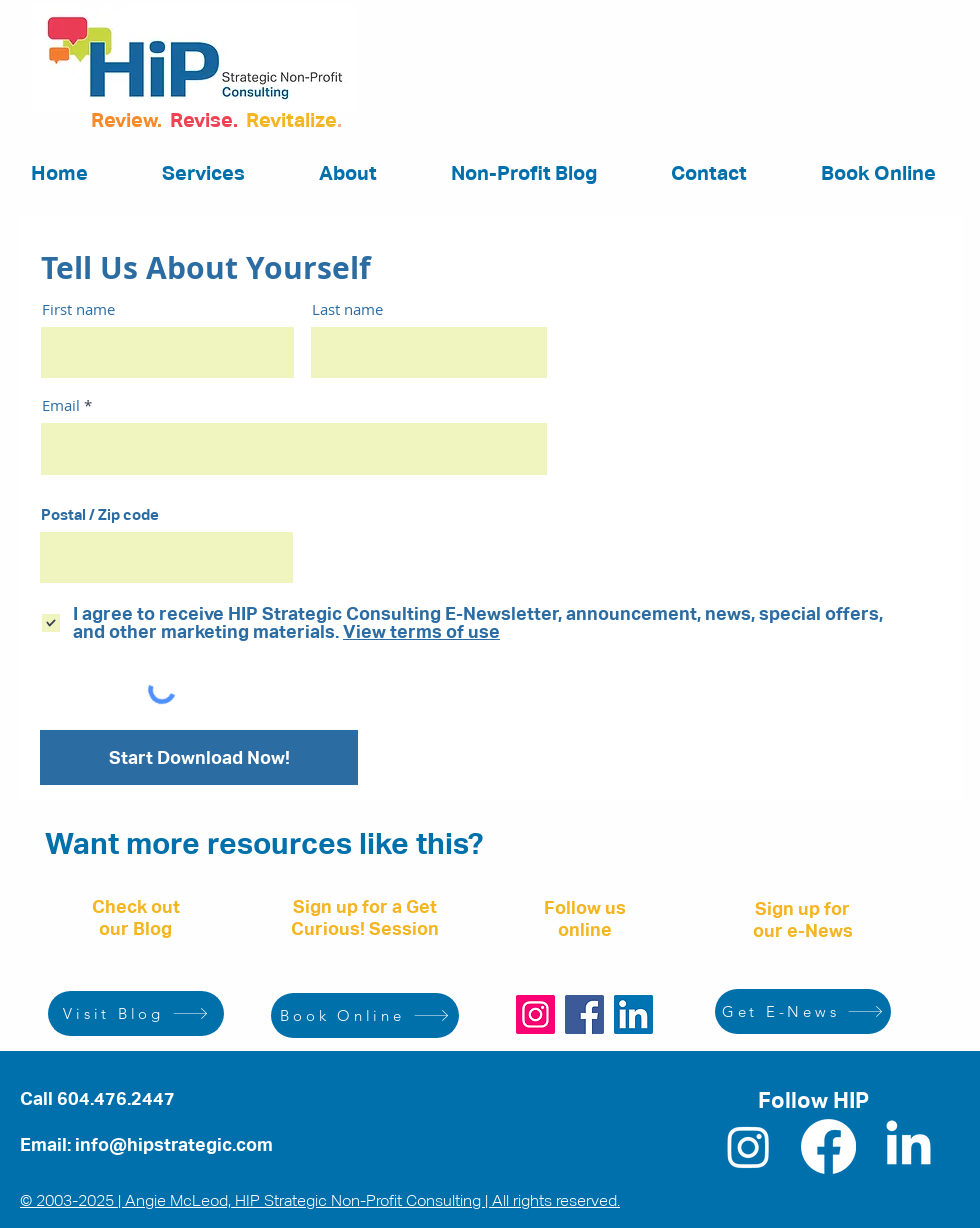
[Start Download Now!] (199, 757)
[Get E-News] (803, 1011)
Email (61, 405)
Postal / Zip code (100, 514)
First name (78, 309)
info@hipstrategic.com (174, 1144)
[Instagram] (535, 1014)
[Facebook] (584, 1014)
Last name (347, 309)
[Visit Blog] (136, 1013)
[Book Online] (365, 1015)
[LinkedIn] (633, 1014)
